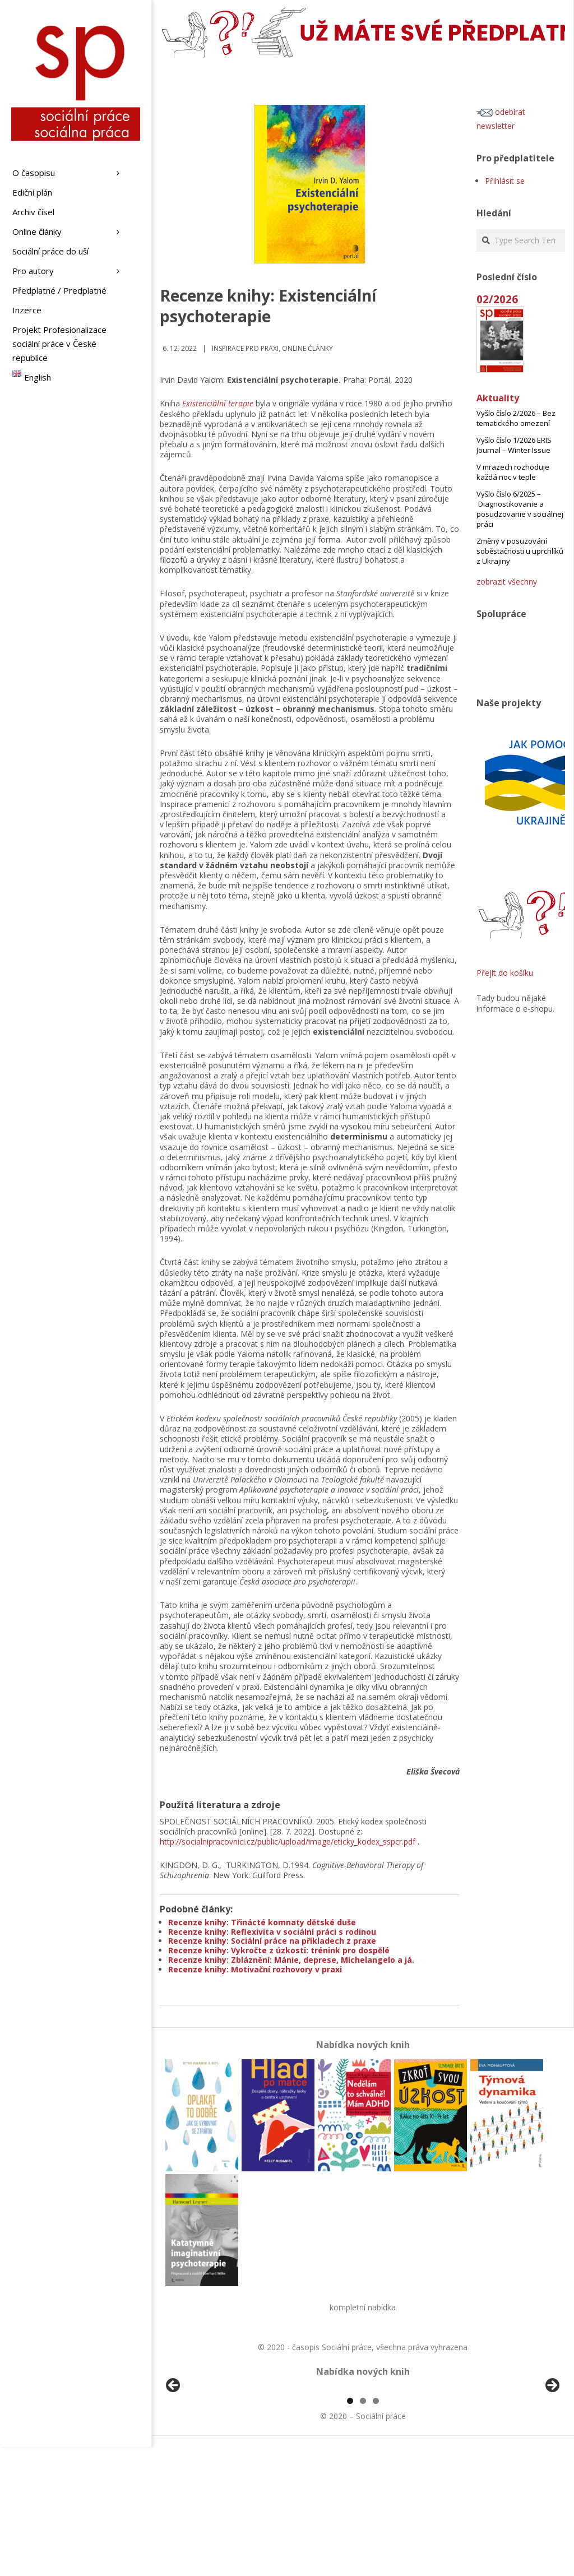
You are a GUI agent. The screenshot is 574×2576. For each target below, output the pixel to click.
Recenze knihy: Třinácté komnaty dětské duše (262, 1922)
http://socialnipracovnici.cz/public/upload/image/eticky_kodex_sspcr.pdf (287, 1841)
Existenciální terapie (217, 403)
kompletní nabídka (363, 2307)
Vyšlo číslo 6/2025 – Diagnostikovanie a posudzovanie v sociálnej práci (519, 509)
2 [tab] (363, 2530)
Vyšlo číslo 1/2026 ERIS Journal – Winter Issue (514, 445)
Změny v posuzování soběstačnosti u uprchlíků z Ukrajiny (519, 551)
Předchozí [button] (173, 2450)
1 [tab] (350, 2530)
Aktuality (497, 398)
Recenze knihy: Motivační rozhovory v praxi (255, 1969)
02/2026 (497, 299)
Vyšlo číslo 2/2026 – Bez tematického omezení (516, 418)
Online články (307, 348)
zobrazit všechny (506, 581)
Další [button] (551, 2450)
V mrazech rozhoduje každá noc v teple (512, 472)
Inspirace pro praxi (245, 348)
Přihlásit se (505, 180)
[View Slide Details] (204, 2453)
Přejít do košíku (504, 972)
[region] (363, 2453)
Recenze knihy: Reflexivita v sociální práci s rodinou (272, 1931)
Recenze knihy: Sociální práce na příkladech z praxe (272, 1940)
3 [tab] (376, 2530)
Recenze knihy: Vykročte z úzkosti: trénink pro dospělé (279, 1950)
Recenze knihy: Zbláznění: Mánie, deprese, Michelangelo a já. (291, 1959)
